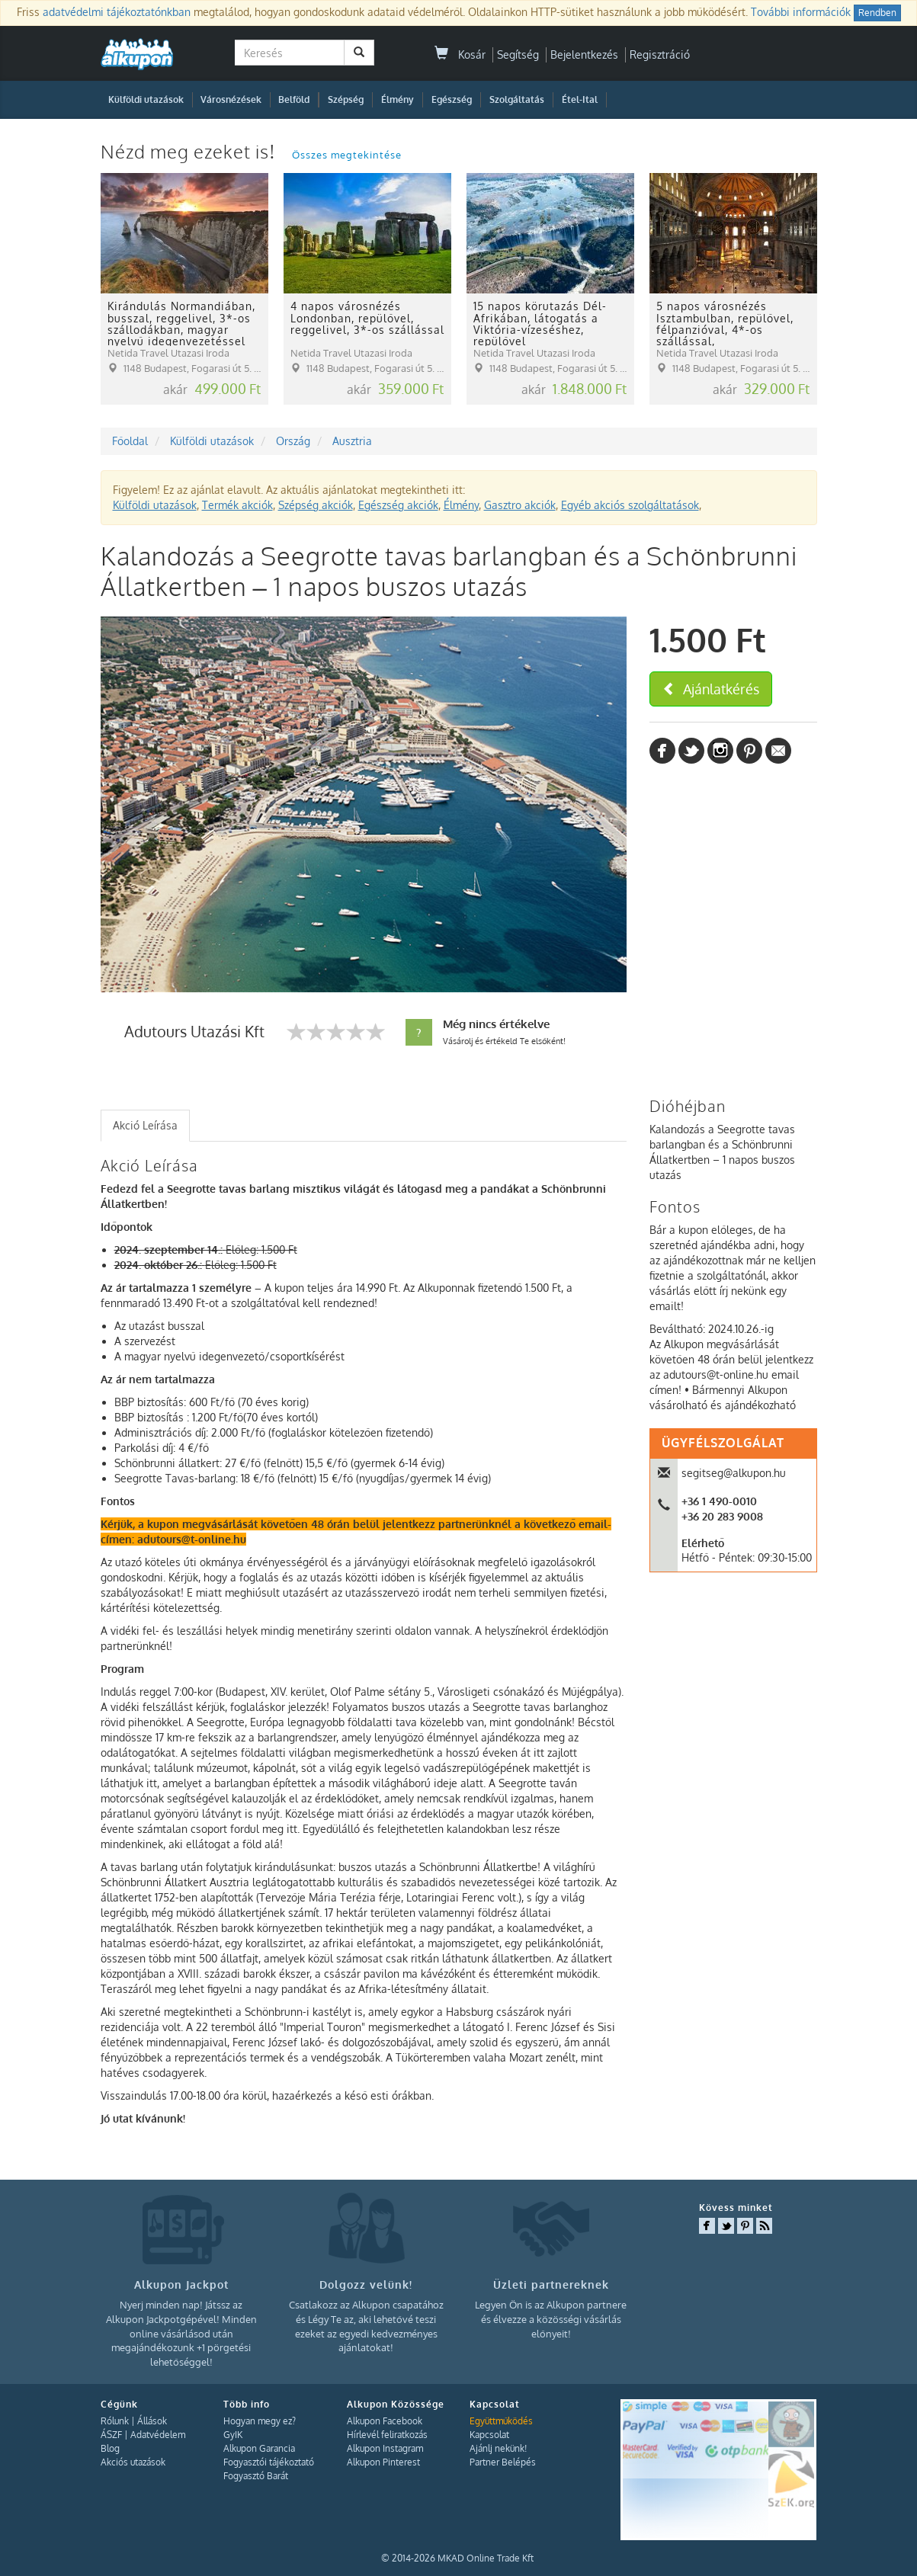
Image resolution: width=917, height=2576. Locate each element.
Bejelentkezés (584, 54)
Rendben (877, 12)
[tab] (145, 1126)
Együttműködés (501, 2421)
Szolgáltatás (516, 99)
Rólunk (115, 2421)
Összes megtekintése (347, 155)
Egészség (451, 99)
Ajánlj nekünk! (498, 2448)
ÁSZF (111, 2434)
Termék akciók (237, 504)
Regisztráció (660, 54)
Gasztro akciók (520, 504)
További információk (801, 11)
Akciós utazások (133, 2462)
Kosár (460, 54)
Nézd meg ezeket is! (191, 151)
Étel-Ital (580, 99)
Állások (152, 2421)
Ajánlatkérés (710, 689)
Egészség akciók (398, 504)
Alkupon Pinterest (383, 2462)
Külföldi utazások (146, 99)
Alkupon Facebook (384, 2421)
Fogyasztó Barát (255, 2475)
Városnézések (230, 99)
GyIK (232, 2434)
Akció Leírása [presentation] (145, 1125)
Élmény (397, 99)
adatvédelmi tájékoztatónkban (117, 11)
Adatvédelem (157, 2434)
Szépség (346, 99)
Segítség (518, 54)
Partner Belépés (503, 2462)
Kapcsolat (489, 2434)
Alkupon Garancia (259, 2448)
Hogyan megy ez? (259, 2421)
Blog (110, 2448)
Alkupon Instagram (385, 2448)
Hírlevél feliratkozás (387, 2434)
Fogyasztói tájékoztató (268, 2462)
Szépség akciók (315, 504)
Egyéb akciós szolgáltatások (630, 504)
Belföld (293, 99)
